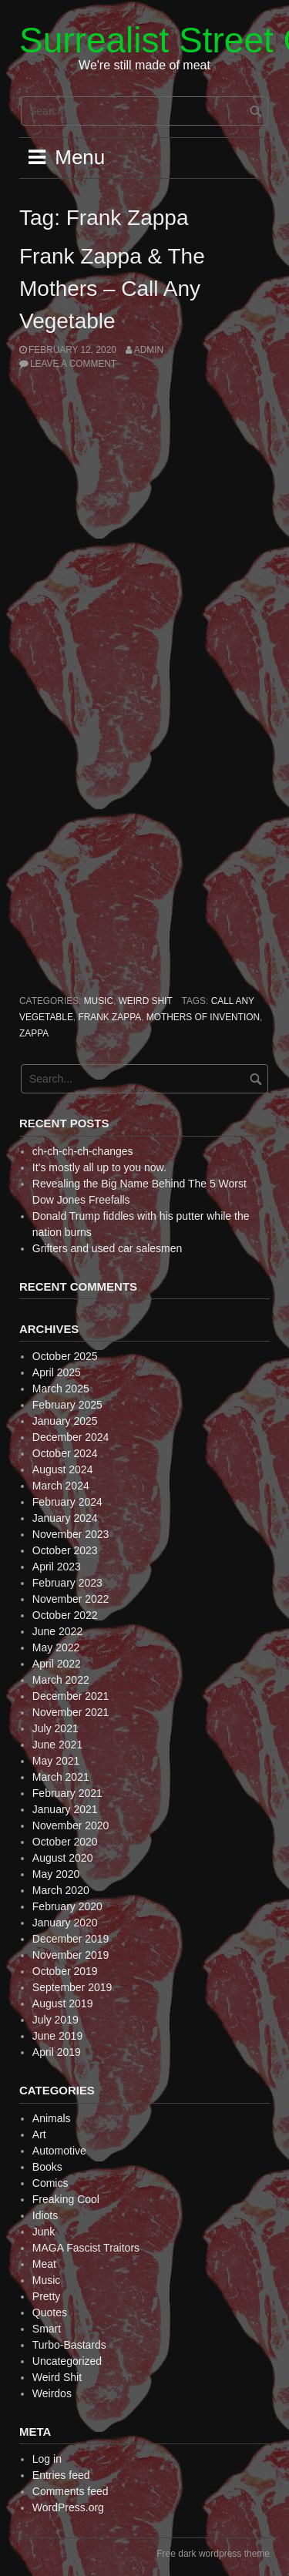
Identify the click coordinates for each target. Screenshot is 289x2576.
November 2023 (70, 1534)
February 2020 (67, 1906)
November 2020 (70, 1825)
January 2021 (65, 1809)
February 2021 (67, 1793)
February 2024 (67, 1502)
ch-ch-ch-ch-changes (82, 1151)
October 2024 (65, 1453)
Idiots (45, 2215)
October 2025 (65, 1356)
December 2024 (70, 1437)
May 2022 (55, 1647)
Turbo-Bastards (69, 2345)
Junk (43, 2231)
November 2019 (70, 1955)
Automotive (59, 2150)
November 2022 (70, 1599)
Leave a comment (73, 363)
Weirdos (52, 2393)
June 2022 (57, 1631)
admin (148, 349)
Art (39, 2134)
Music (98, 1001)
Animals (51, 2118)
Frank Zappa (109, 1017)
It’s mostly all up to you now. (99, 1167)
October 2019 (65, 1971)
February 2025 (67, 1405)
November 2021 (70, 1712)
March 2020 (60, 1890)
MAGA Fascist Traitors (85, 2248)
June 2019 (57, 2036)
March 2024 (60, 1485)
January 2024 (65, 1518)
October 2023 (65, 1550)
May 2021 (55, 1761)
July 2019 (55, 2019)
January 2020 (65, 1922)
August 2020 (62, 1858)
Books (47, 2167)
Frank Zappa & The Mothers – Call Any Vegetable (112, 288)
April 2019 (56, 2052)
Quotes (49, 2312)
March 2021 (60, 1777)
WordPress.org (68, 2507)
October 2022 (65, 1615)
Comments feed (70, 2491)
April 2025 (56, 1372)
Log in (47, 2459)
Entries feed (61, 2475)
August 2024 (62, 1469)
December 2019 (70, 1939)
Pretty (46, 2296)
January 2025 (65, 1421)
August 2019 (62, 2003)
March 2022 (60, 1680)
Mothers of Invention (203, 1017)
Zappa (34, 1033)
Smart (46, 2328)
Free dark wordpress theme (213, 2553)
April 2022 (56, 1663)
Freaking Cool (65, 2199)
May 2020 (55, 1874)
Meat (44, 2264)
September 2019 (72, 1987)
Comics (50, 2183)
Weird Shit (146, 1001)
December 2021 (70, 1696)
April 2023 (56, 1566)
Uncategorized (67, 2361)
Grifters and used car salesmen (107, 1248)
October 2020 (65, 1841)
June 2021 (57, 1744)
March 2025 (60, 1388)
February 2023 (67, 1583)
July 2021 (55, 1728)
